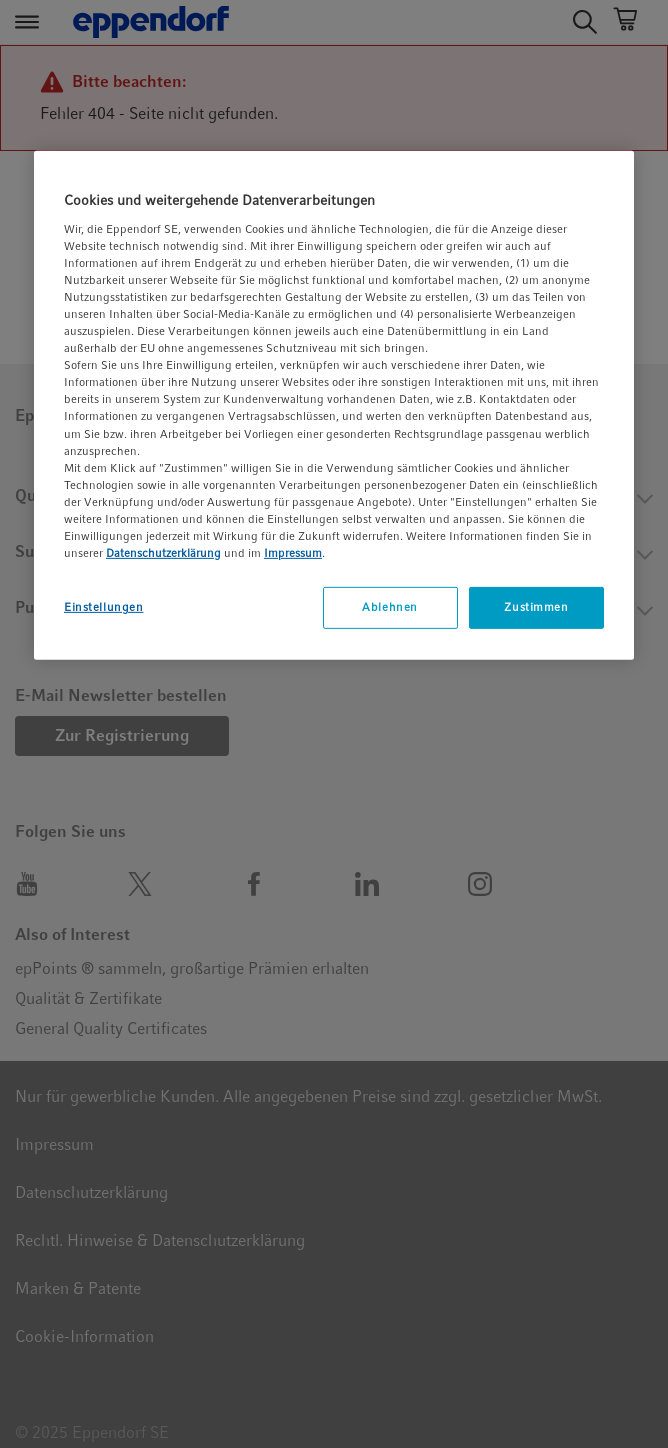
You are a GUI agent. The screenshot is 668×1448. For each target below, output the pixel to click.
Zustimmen (536, 607)
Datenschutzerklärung (163, 553)
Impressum (293, 553)
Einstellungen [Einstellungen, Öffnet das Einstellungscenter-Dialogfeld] (103, 607)
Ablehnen (390, 607)
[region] (334, 405)
